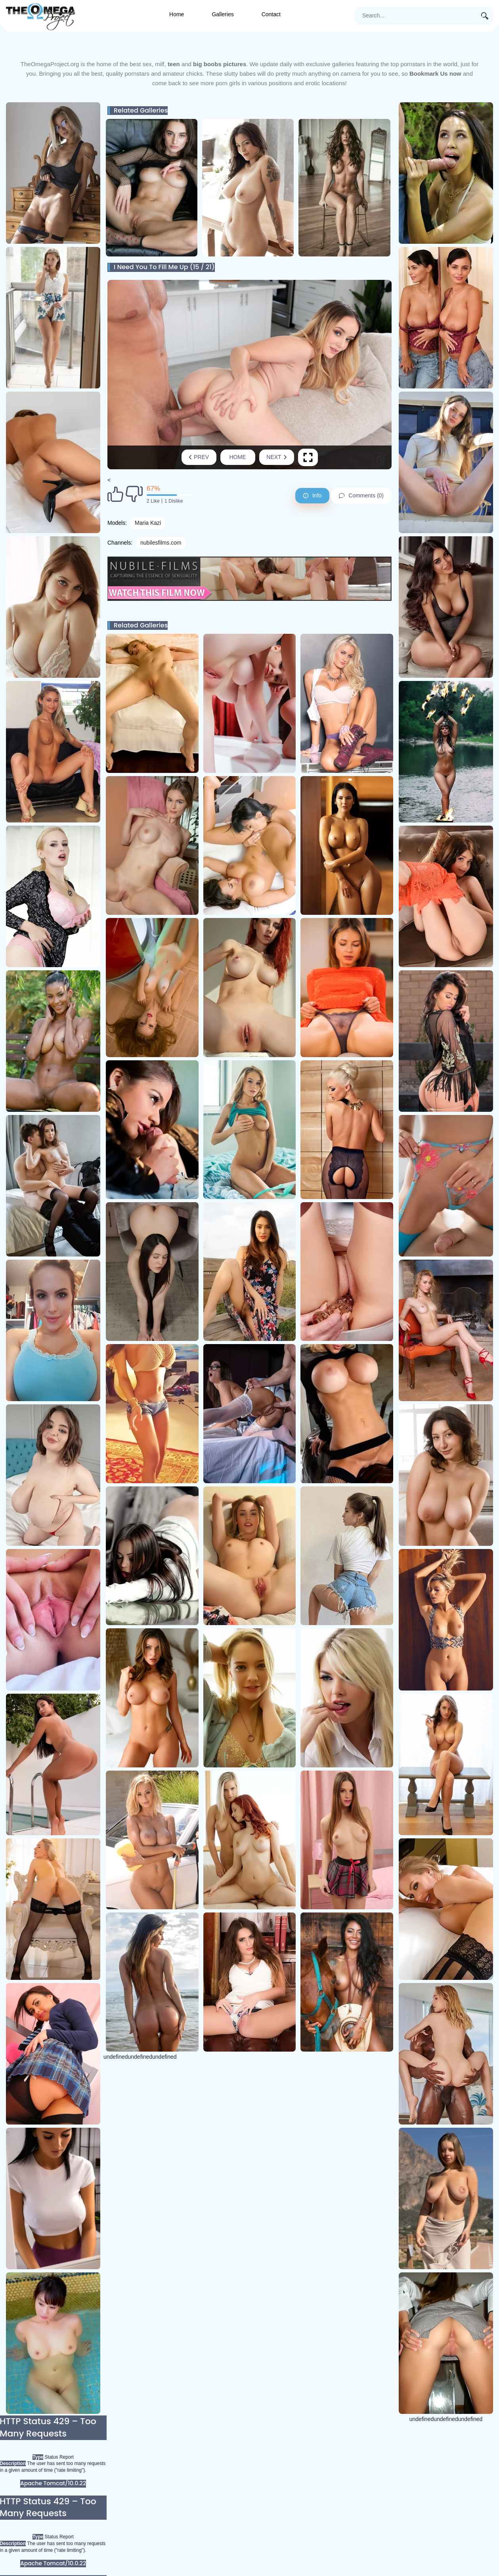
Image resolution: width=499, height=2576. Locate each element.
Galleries (222, 14)
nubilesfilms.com (160, 542)
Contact (271, 14)
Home (176, 14)
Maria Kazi (148, 523)
